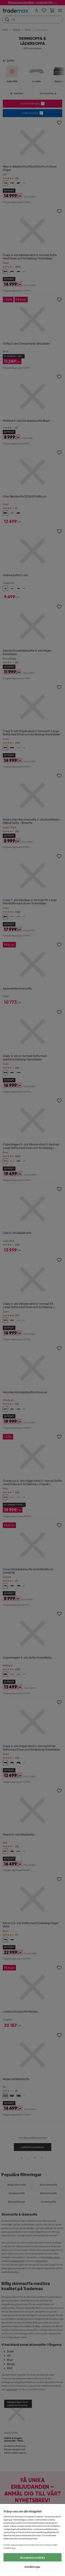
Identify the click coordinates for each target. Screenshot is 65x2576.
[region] (32, 2540)
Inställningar (32, 2566)
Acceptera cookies (32, 2557)
